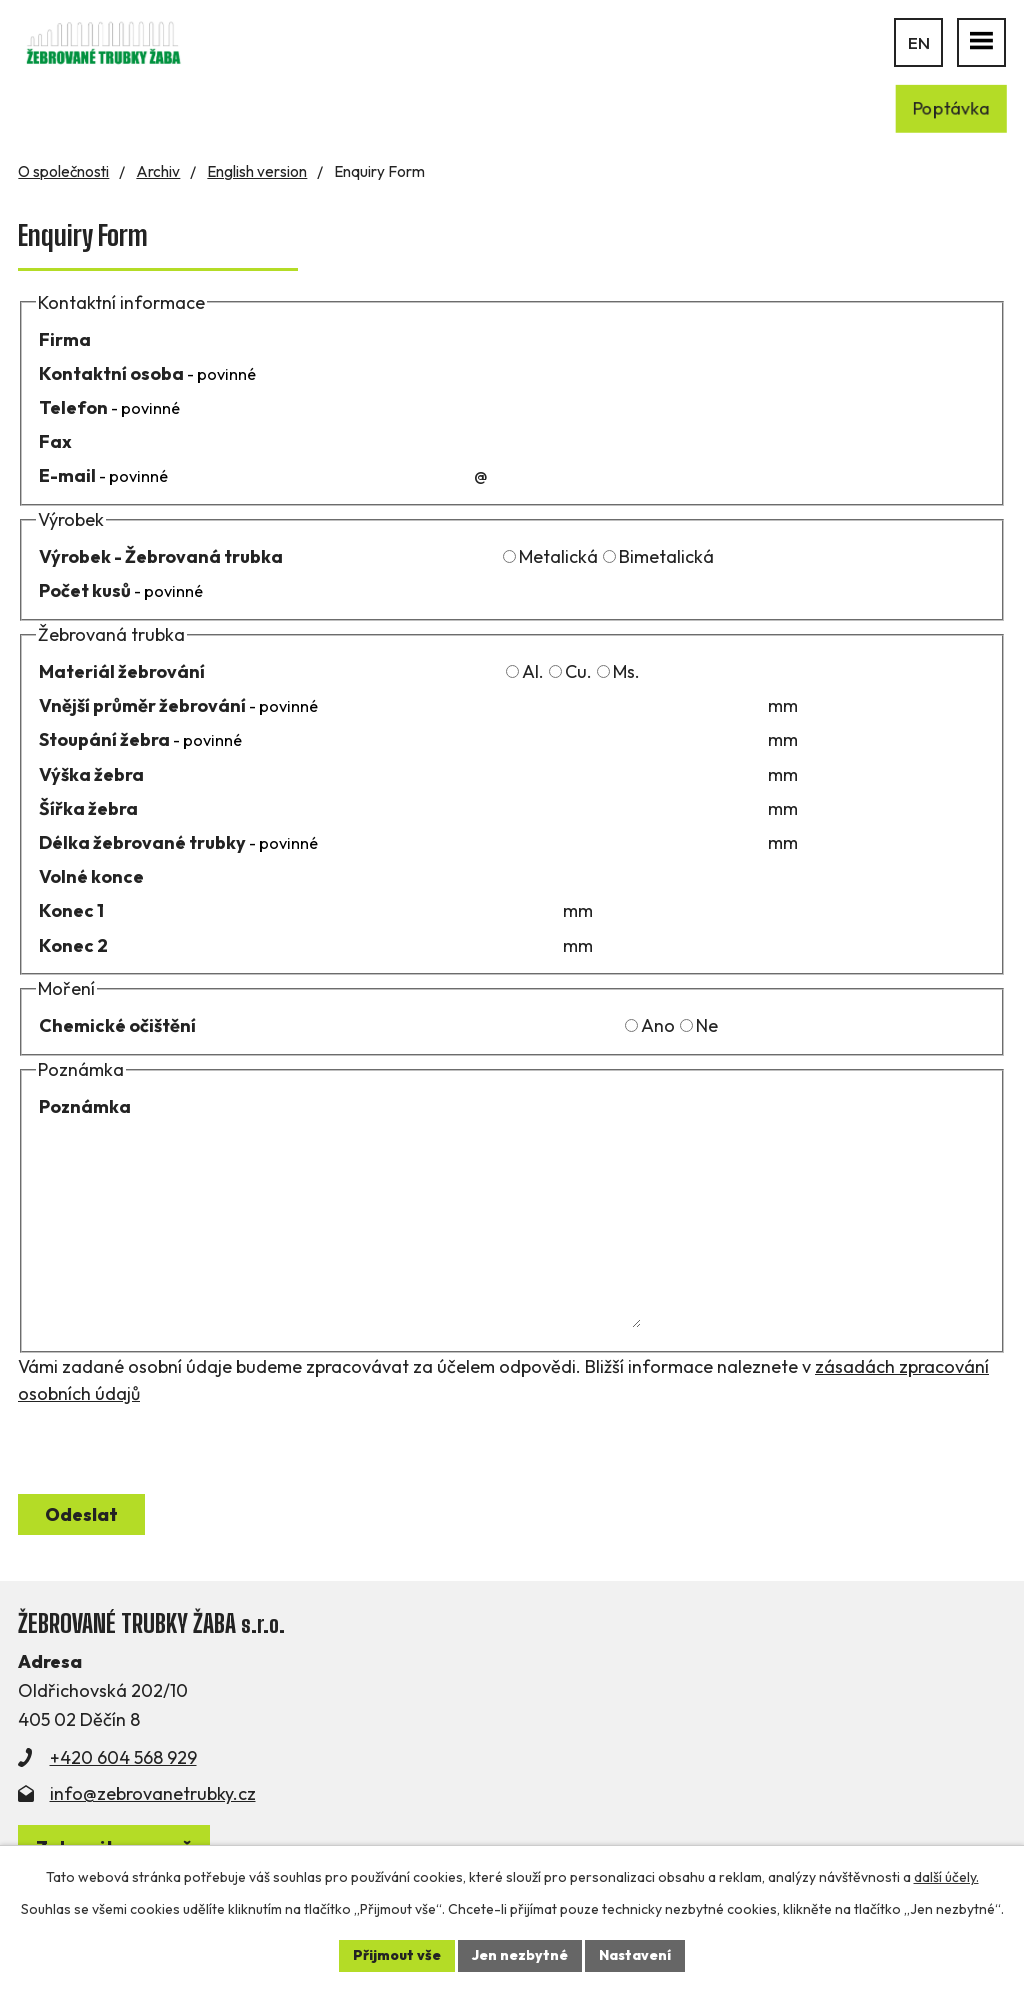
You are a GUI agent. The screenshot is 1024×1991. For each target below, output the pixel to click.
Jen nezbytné (520, 1955)
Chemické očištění (117, 1025)
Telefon (109, 407)
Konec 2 (73, 945)
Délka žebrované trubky (178, 842)
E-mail (103, 475)
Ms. (626, 671)
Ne (707, 1025)
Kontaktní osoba (147, 373)
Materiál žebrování (122, 671)
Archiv (158, 171)
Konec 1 (71, 910)
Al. (533, 671)
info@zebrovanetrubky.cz (153, 1793)
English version (257, 171)
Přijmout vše (397, 1955)
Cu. (578, 671)
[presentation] (170, 1446)
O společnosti (63, 171)
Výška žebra (91, 774)
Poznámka (85, 1106)
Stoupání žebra (140, 739)
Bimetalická (666, 556)
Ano (658, 1025)
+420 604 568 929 (123, 1757)
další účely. (946, 1877)
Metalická (558, 556)
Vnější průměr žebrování (178, 705)
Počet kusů (121, 590)
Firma (65, 339)
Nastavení (635, 1955)
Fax (55, 441)
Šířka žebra (88, 808)
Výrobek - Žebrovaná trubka (161, 556)
